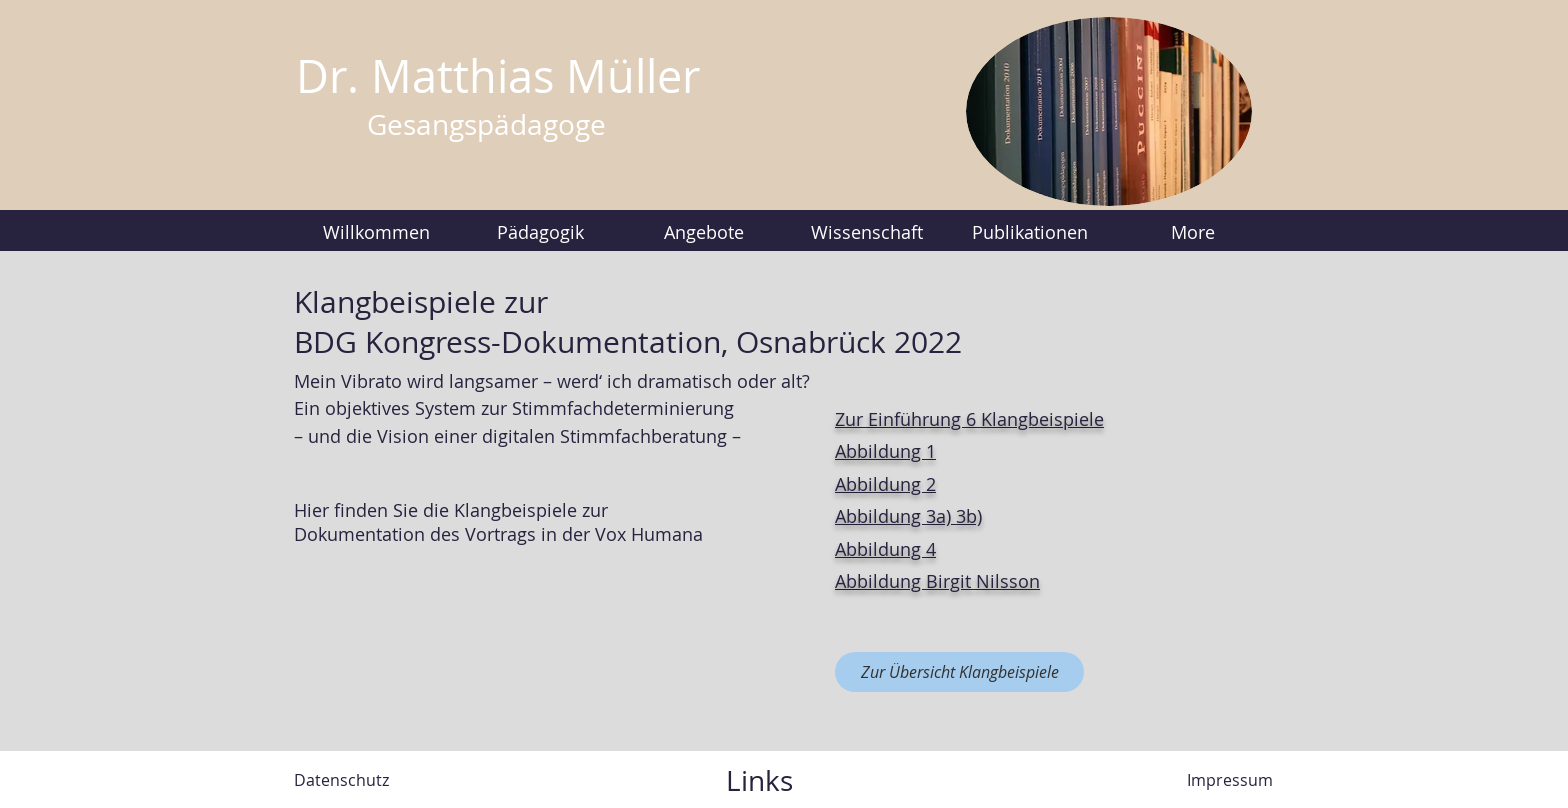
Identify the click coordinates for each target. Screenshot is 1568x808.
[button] (540, 232)
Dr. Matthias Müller (498, 76)
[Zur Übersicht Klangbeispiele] (959, 672)
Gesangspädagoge (486, 124)
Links (759, 780)
